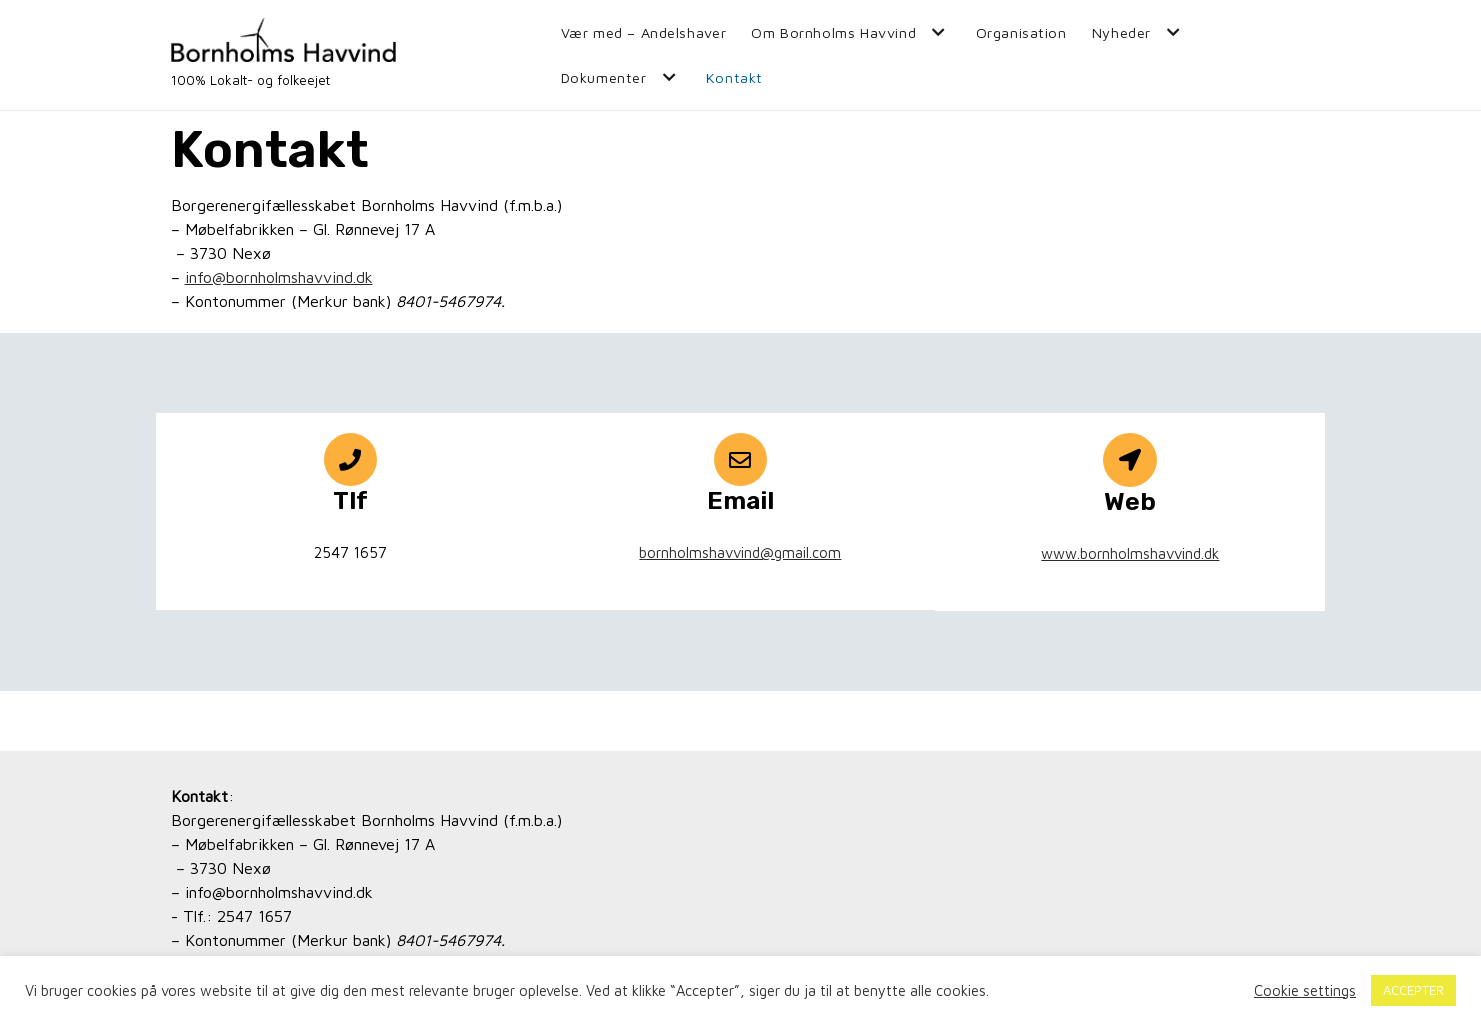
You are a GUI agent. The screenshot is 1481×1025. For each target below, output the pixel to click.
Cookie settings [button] (1305, 990)
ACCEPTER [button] (1413, 990)
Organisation (1021, 32)
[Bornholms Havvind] (283, 55)
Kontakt (734, 77)
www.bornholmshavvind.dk (1130, 553)
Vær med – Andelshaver (644, 32)
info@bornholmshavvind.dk (279, 277)
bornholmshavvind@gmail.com (740, 552)
